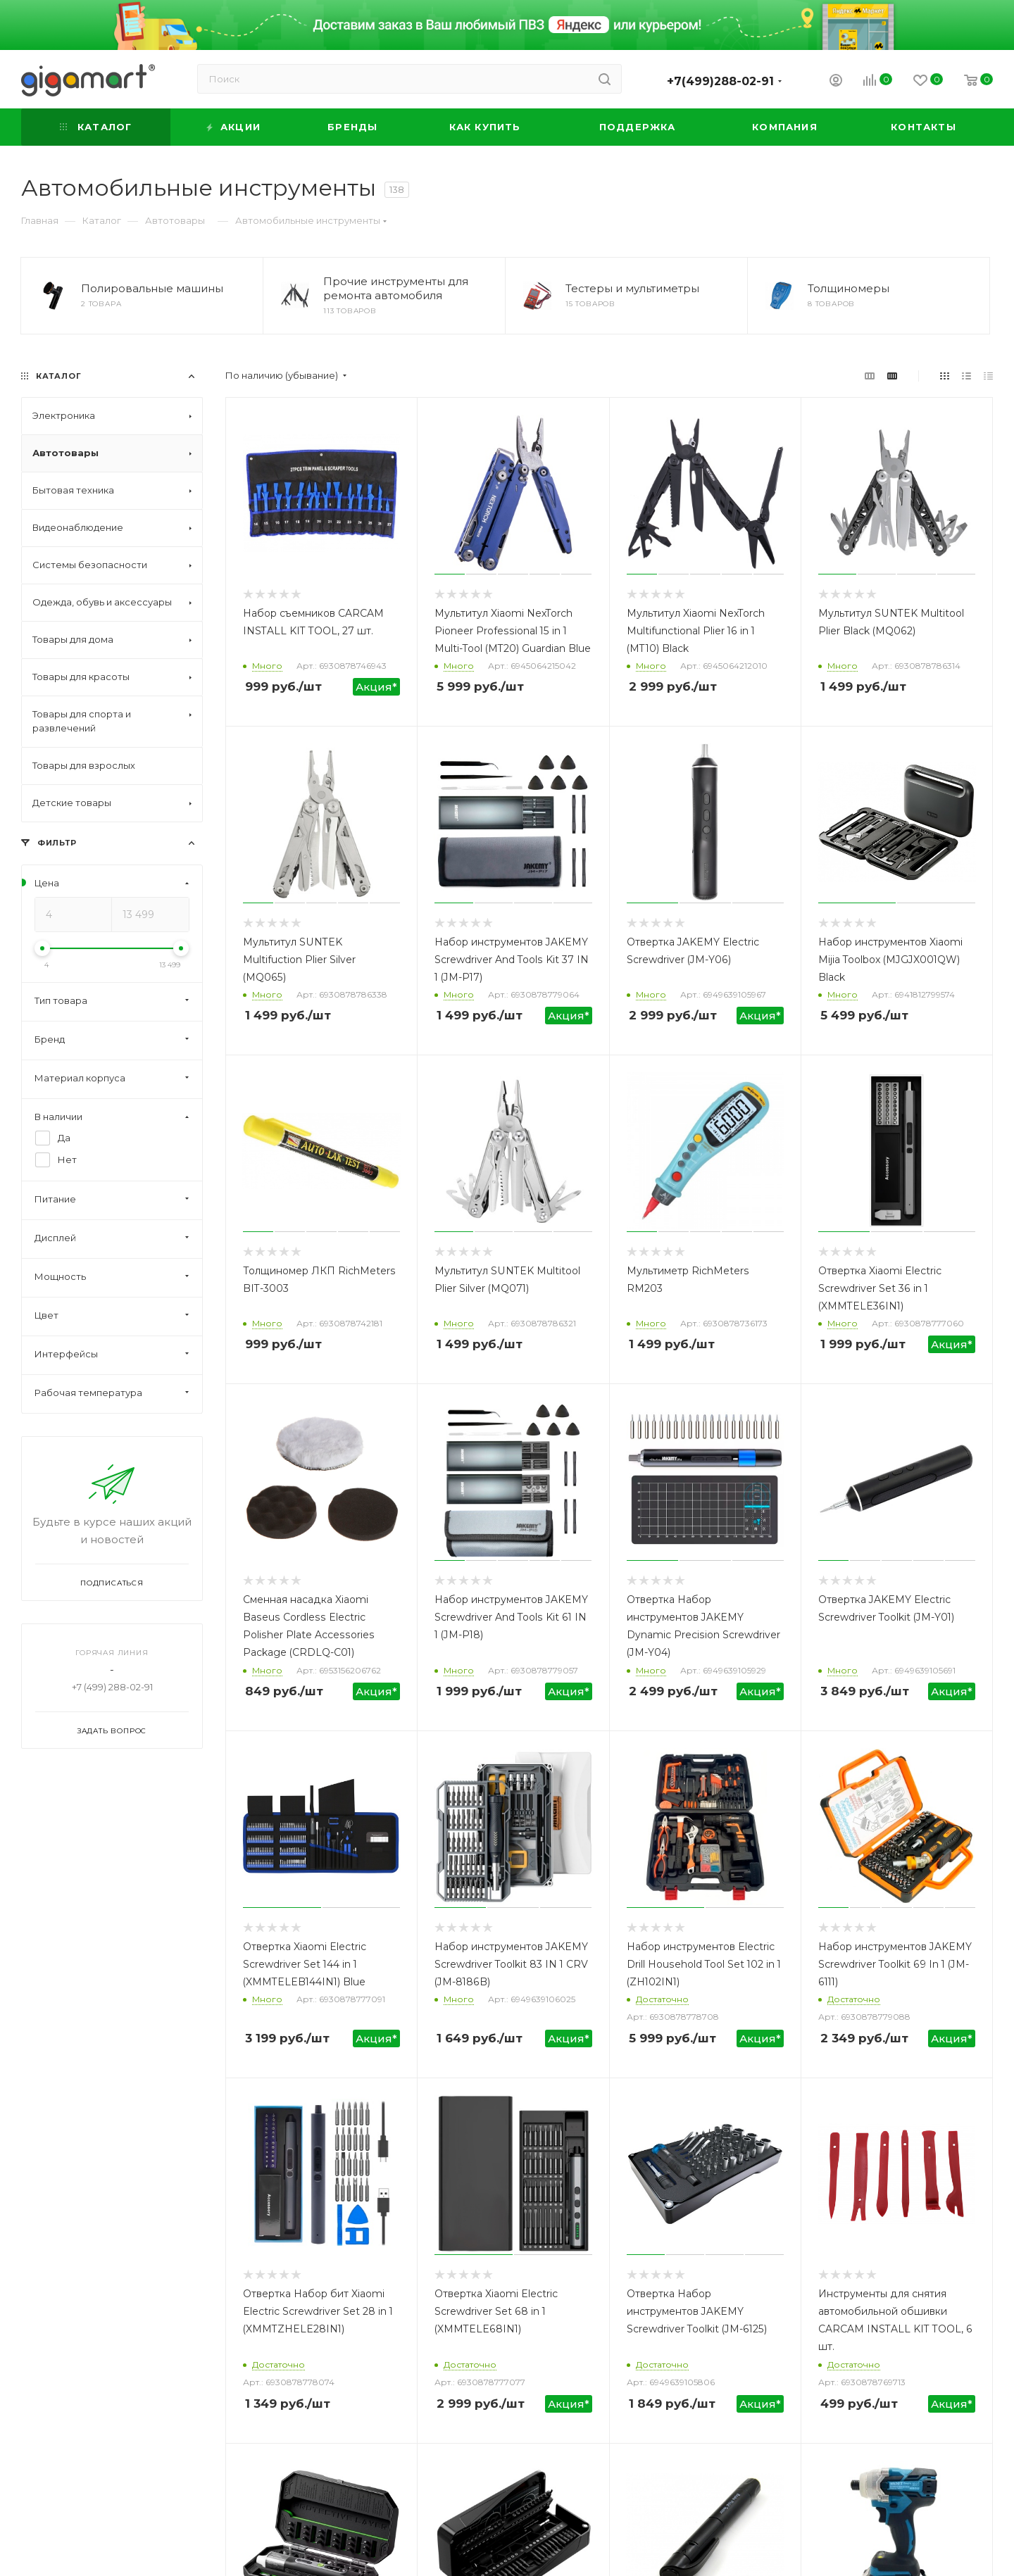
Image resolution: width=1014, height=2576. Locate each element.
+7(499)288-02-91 (720, 81)
